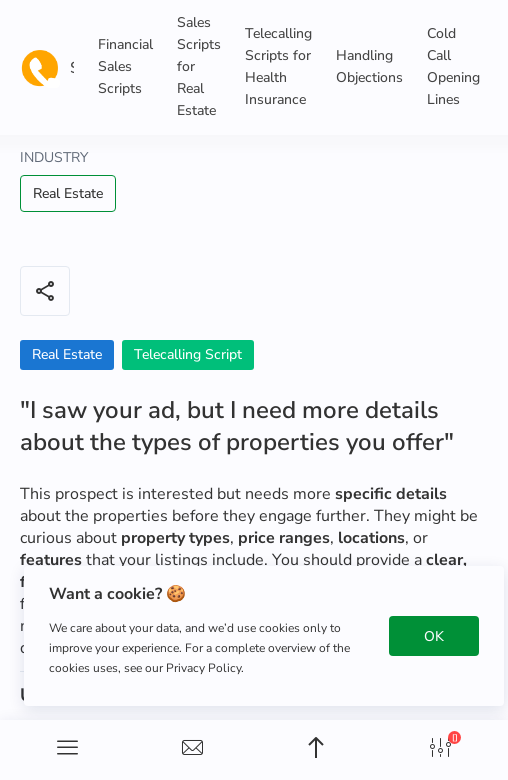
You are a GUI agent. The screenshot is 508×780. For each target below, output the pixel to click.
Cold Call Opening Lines (453, 66)
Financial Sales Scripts (125, 66)
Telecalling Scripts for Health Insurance (278, 66)
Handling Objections (369, 66)
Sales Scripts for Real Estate (199, 66)
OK (434, 636)
